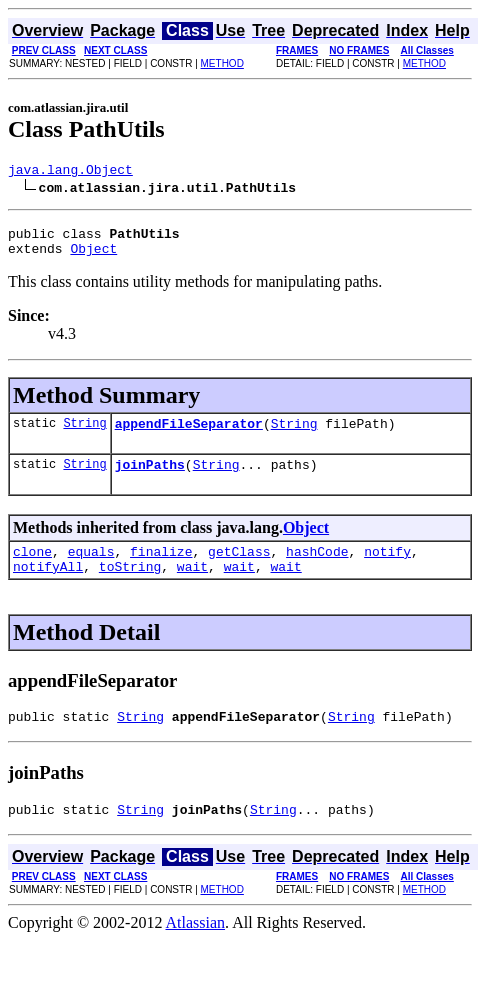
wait (192, 587)
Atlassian (196, 949)
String (84, 434)
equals (91, 569)
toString (130, 587)
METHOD (222, 63)
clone (32, 569)
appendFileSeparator (189, 435)
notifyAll (48, 587)
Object (93, 257)
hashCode (317, 569)
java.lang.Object (70, 172)
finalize (161, 569)
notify (387, 569)
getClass (239, 569)
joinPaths (150, 479)
